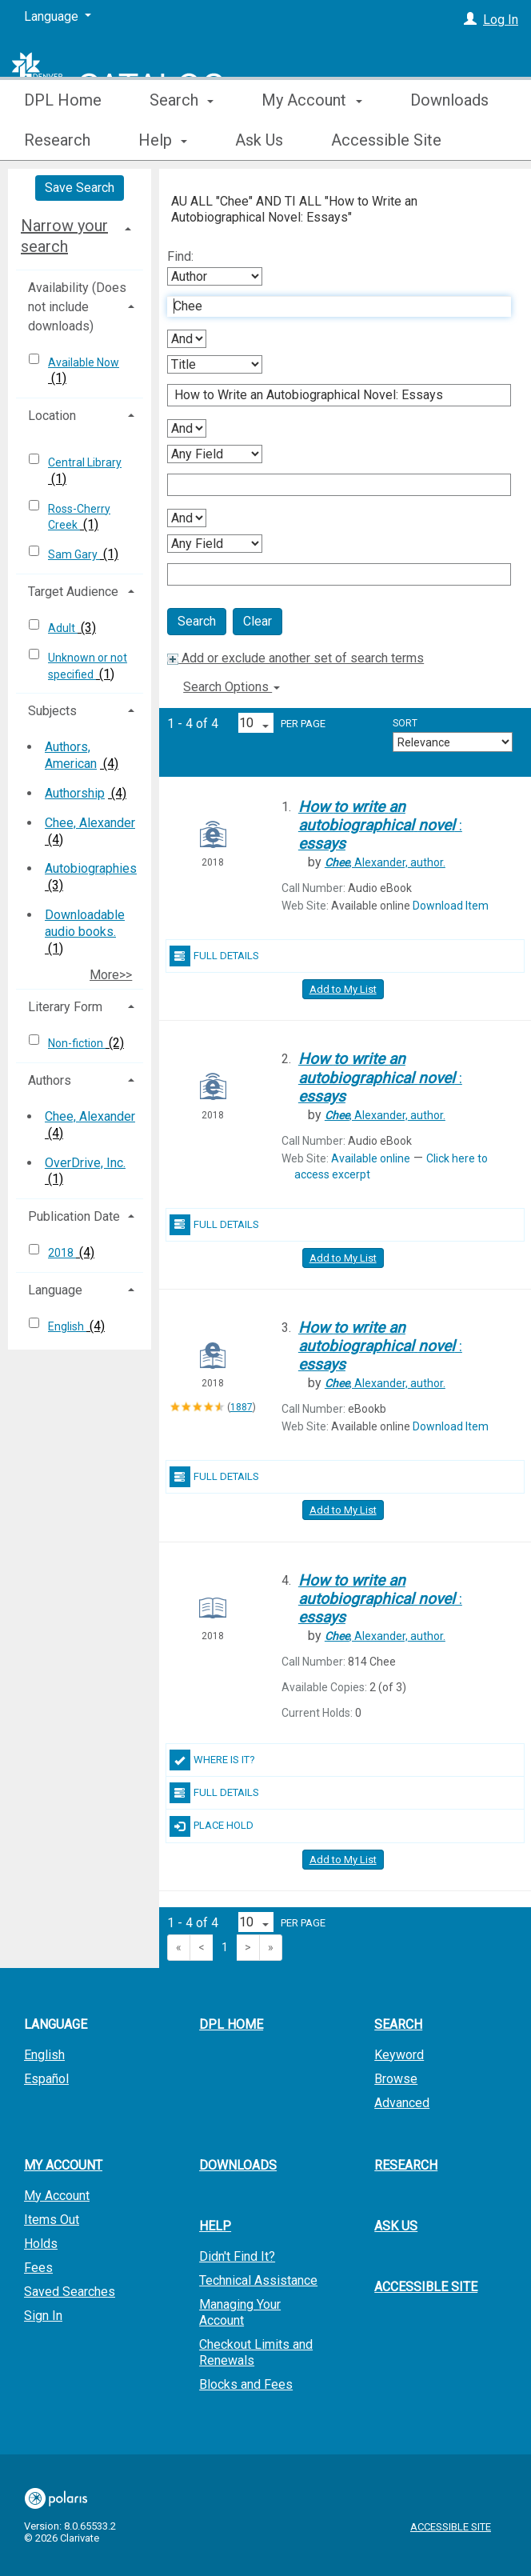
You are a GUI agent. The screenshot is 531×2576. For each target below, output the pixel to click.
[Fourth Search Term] (331, 574)
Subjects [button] (52, 710)
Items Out (51, 2219)
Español (46, 2078)
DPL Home (63, 140)
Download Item (451, 905)
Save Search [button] (79, 187)
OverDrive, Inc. (85, 1162)
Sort (405, 723)
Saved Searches (69, 2291)
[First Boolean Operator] (186, 339)
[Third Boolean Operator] (186, 518)
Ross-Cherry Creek (79, 517)
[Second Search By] (214, 364)
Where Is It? (212, 1760)
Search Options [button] (231, 686)
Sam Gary (74, 554)
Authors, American (71, 755)
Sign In (43, 2315)
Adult (63, 628)
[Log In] (470, 19)
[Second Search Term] (331, 395)
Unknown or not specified (87, 666)
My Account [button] (311, 140)
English (67, 1326)
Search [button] (182, 140)
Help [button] (215, 2226)
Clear (257, 621)
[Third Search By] (214, 454)
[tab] (79, 236)
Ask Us (395, 2226)
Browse (395, 2078)
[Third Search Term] (331, 485)
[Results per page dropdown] (255, 723)
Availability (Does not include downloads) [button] (77, 307)
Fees (38, 2267)
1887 (241, 1407)
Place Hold (212, 1826)
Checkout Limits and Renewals (256, 2352)
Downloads (238, 2165)
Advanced (401, 2102)
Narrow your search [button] (64, 236)
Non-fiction (77, 1043)
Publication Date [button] (74, 1216)
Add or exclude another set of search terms (295, 658)
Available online (370, 1158)
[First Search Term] (330, 306)
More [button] (441, 140)
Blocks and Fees (246, 2384)
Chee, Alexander (90, 822)
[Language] (57, 17)
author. (385, 862)
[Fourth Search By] (214, 543)
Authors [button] (49, 1080)
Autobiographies (91, 868)
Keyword (399, 2054)
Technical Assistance (258, 2280)
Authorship (75, 793)
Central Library (85, 462)
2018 (62, 1252)
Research (405, 2165)
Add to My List (343, 989)
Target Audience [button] (73, 591)
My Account (57, 2195)
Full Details (214, 956)
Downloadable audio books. (85, 923)
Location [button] (52, 415)
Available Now (83, 362)
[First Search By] (214, 276)
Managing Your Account (240, 2312)
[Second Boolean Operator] (186, 428)
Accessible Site (425, 2286)
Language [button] (55, 1290)
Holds (41, 2243)
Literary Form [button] (65, 1006)
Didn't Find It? (237, 2256)
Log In (500, 19)
